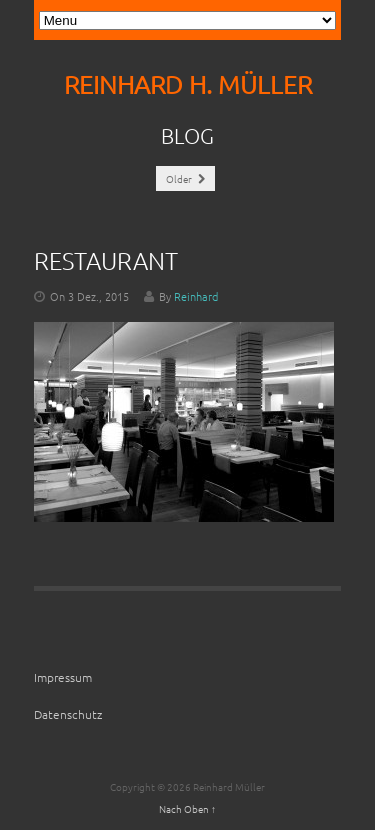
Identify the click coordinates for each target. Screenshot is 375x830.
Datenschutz (68, 714)
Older (185, 178)
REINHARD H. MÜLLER (188, 84)
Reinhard (196, 296)
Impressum (63, 677)
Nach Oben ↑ (187, 808)
